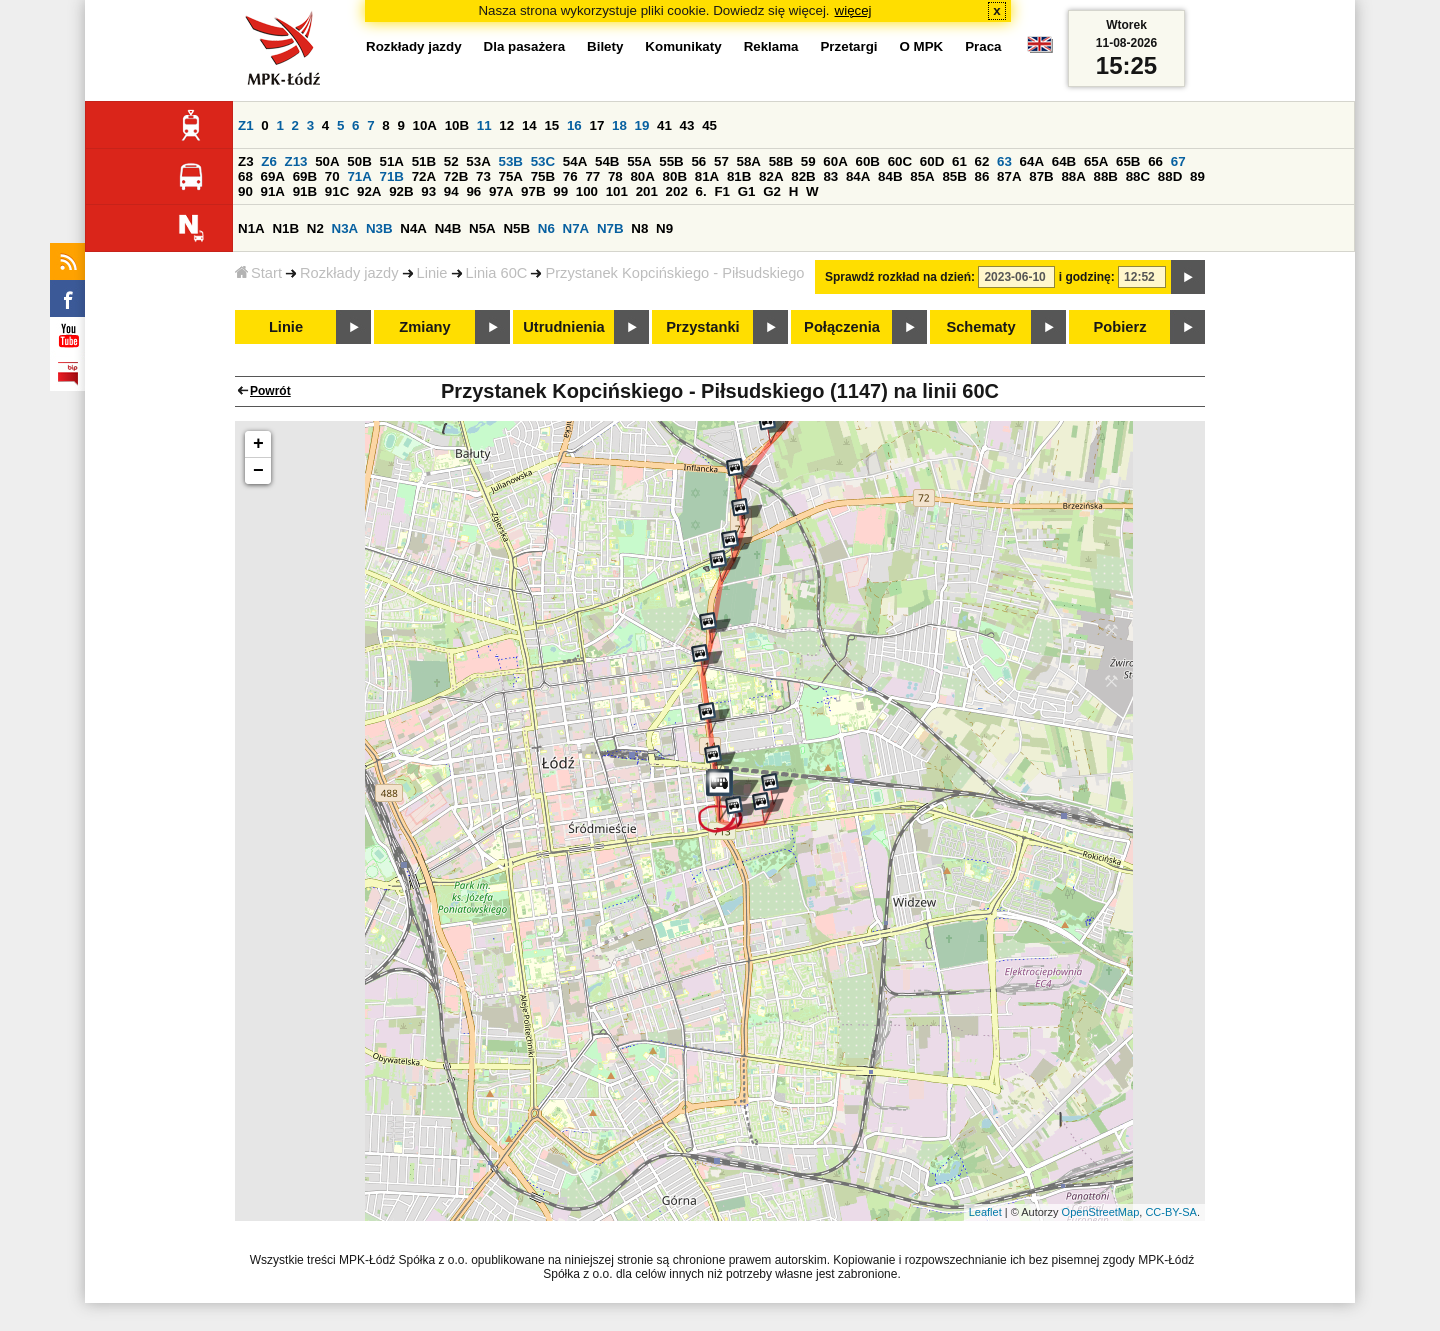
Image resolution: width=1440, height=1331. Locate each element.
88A (1073, 176)
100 (587, 191)
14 (529, 125)
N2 (315, 228)
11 (484, 125)
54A (575, 161)
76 (570, 176)
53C (543, 161)
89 (1197, 176)
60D (932, 161)
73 (483, 176)
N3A (345, 228)
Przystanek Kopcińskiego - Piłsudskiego (674, 273)
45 (709, 125)
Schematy (980, 327)
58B (781, 161)
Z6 (269, 161)
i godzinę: (1087, 277)
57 (721, 161)
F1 (722, 191)
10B (457, 125)
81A (707, 176)
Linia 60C (497, 273)
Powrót (270, 391)
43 (687, 125)
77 (592, 176)
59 (808, 161)
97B (533, 191)
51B (424, 161)
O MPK (922, 46)
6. (701, 191)
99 (560, 191)
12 (506, 125)
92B (401, 191)
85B (954, 176)
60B (868, 161)
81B (739, 176)
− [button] (258, 471)
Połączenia (842, 327)
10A (425, 125)
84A (858, 176)
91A (273, 191)
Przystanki (702, 327)
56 (698, 161)
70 (332, 176)
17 (596, 125)
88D (1170, 176)
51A (392, 161)
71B (392, 176)
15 (551, 125)
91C (337, 191)
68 (245, 176)
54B (607, 161)
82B (803, 176)
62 (982, 161)
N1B (285, 228)
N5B (516, 228)
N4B (448, 228)
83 (830, 176)
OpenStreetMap (1101, 1212)
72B (456, 176)
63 (1004, 161)
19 (642, 125)
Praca (983, 46)
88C (1138, 176)
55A (639, 161)
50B (359, 161)
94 (451, 191)
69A (273, 176)
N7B (610, 228)
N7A (576, 228)
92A (369, 191)
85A (922, 176)
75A (511, 176)
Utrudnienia (563, 327)
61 (959, 161)
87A (1009, 176)
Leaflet (985, 1212)
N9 (664, 228)
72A (424, 176)
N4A (413, 228)
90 (245, 191)
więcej (853, 10)
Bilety (605, 46)
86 (982, 176)
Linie (432, 273)
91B (305, 191)
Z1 (246, 125)
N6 (546, 228)
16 (574, 125)
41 (664, 125)
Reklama (771, 46)
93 (428, 191)
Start (258, 273)
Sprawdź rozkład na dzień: (900, 277)
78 (615, 176)
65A (1096, 161)
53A (478, 161)
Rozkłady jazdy (349, 273)
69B (305, 176)
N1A (251, 228)
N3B (379, 228)
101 (617, 191)
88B (1106, 176)
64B (1064, 161)
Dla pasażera (525, 46)
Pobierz (1120, 327)
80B (675, 176)
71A (359, 176)
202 (677, 191)
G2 (772, 191)
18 (619, 125)
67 (1178, 161)
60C (900, 161)
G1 (747, 191)
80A (642, 176)
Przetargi (848, 46)
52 (451, 161)
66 (1155, 161)
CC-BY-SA (1171, 1212)
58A (749, 161)
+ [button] (258, 444)
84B (890, 176)
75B (543, 176)
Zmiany (424, 327)
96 (473, 191)
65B (1128, 161)
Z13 (296, 161)
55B (671, 161)
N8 (639, 228)
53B (511, 161)
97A (501, 191)
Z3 (246, 161)
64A (1032, 161)
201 (647, 191)
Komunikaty (683, 46)
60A (835, 161)
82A (771, 176)
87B (1041, 176)
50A (327, 161)
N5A (482, 228)
